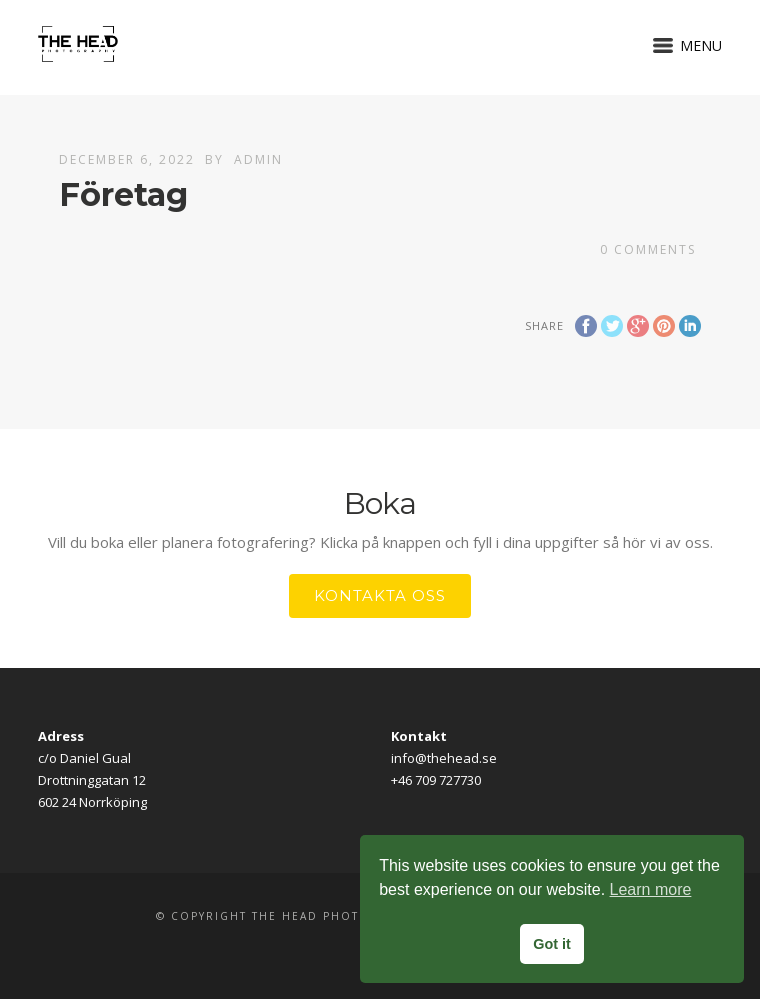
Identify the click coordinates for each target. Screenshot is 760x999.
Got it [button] (552, 944)
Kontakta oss (380, 595)
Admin (258, 159)
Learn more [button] (651, 889)
